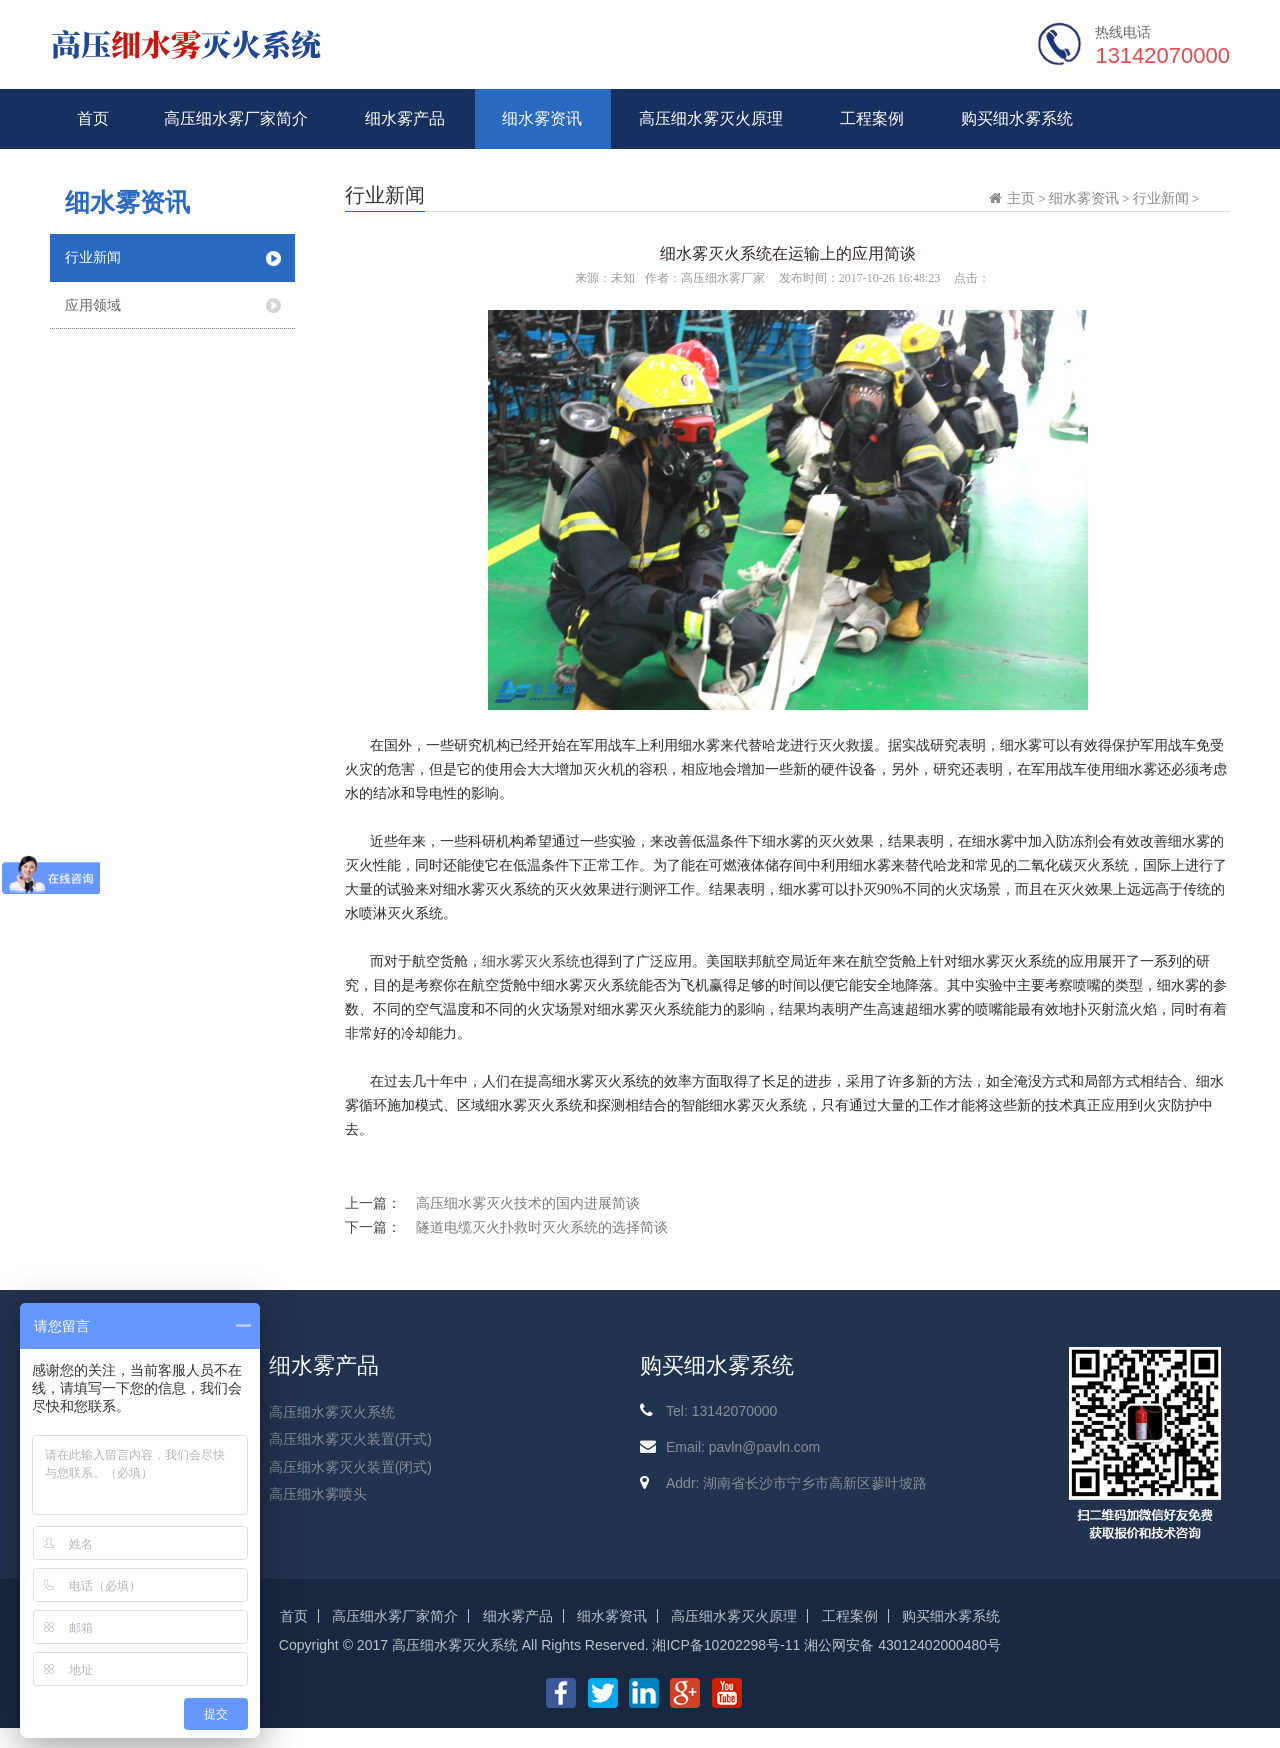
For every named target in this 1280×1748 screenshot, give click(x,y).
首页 (93, 118)
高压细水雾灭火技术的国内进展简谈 (528, 1203)
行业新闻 (93, 257)
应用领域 (93, 305)
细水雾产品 (405, 118)
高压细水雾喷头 (318, 1494)
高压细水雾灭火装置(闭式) (350, 1467)
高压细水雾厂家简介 (236, 118)
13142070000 (1162, 55)
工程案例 (872, 118)
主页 (1021, 198)
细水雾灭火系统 (531, 961)
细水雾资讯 (542, 118)
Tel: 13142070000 (721, 1411)
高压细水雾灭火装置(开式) (350, 1439)
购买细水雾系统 (1017, 118)
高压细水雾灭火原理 (711, 118)
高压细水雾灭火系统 (332, 1412)
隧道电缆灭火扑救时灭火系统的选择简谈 (542, 1227)
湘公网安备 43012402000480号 (902, 1645)
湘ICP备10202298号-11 (726, 1645)
